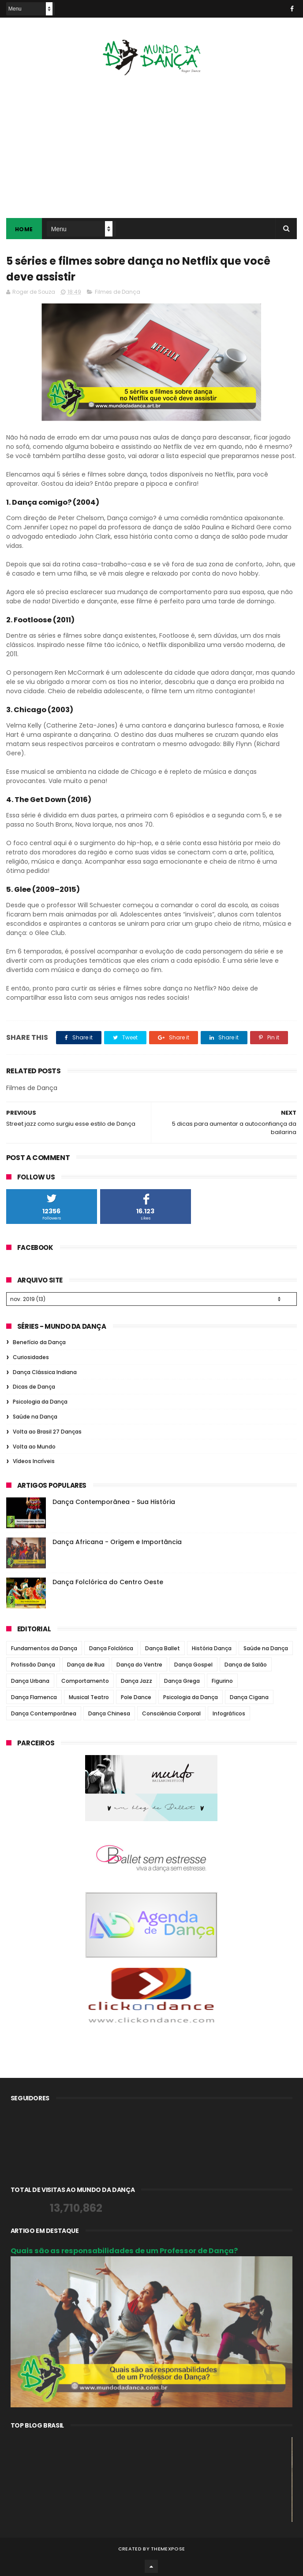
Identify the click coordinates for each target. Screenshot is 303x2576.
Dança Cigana (249, 1696)
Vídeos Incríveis (34, 1460)
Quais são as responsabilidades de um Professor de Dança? (124, 2249)
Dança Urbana (30, 1679)
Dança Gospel (193, 1663)
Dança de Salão (245, 1663)
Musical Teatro (89, 1696)
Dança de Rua (86, 1663)
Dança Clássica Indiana (45, 1371)
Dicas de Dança (34, 1385)
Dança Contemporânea (43, 1712)
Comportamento (85, 1679)
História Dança (212, 1647)
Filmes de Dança (117, 292)
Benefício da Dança (39, 1341)
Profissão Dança (33, 1663)
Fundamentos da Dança (44, 1647)
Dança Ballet (162, 1647)
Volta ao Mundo (34, 1445)
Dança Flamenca (34, 1696)
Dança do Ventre (139, 1663)
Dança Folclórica (111, 1647)
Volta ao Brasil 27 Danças (47, 1430)
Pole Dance (136, 1696)
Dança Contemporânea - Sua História (113, 1500)
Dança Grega (182, 1679)
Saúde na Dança (35, 1415)
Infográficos (229, 1712)
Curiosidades (31, 1356)
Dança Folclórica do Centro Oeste (107, 1580)
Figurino (222, 1679)
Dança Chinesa (109, 1712)
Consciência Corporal (171, 1712)
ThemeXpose (168, 2547)
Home (24, 229)
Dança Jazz (136, 1679)
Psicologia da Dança (40, 1400)
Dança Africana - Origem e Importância (117, 1540)
